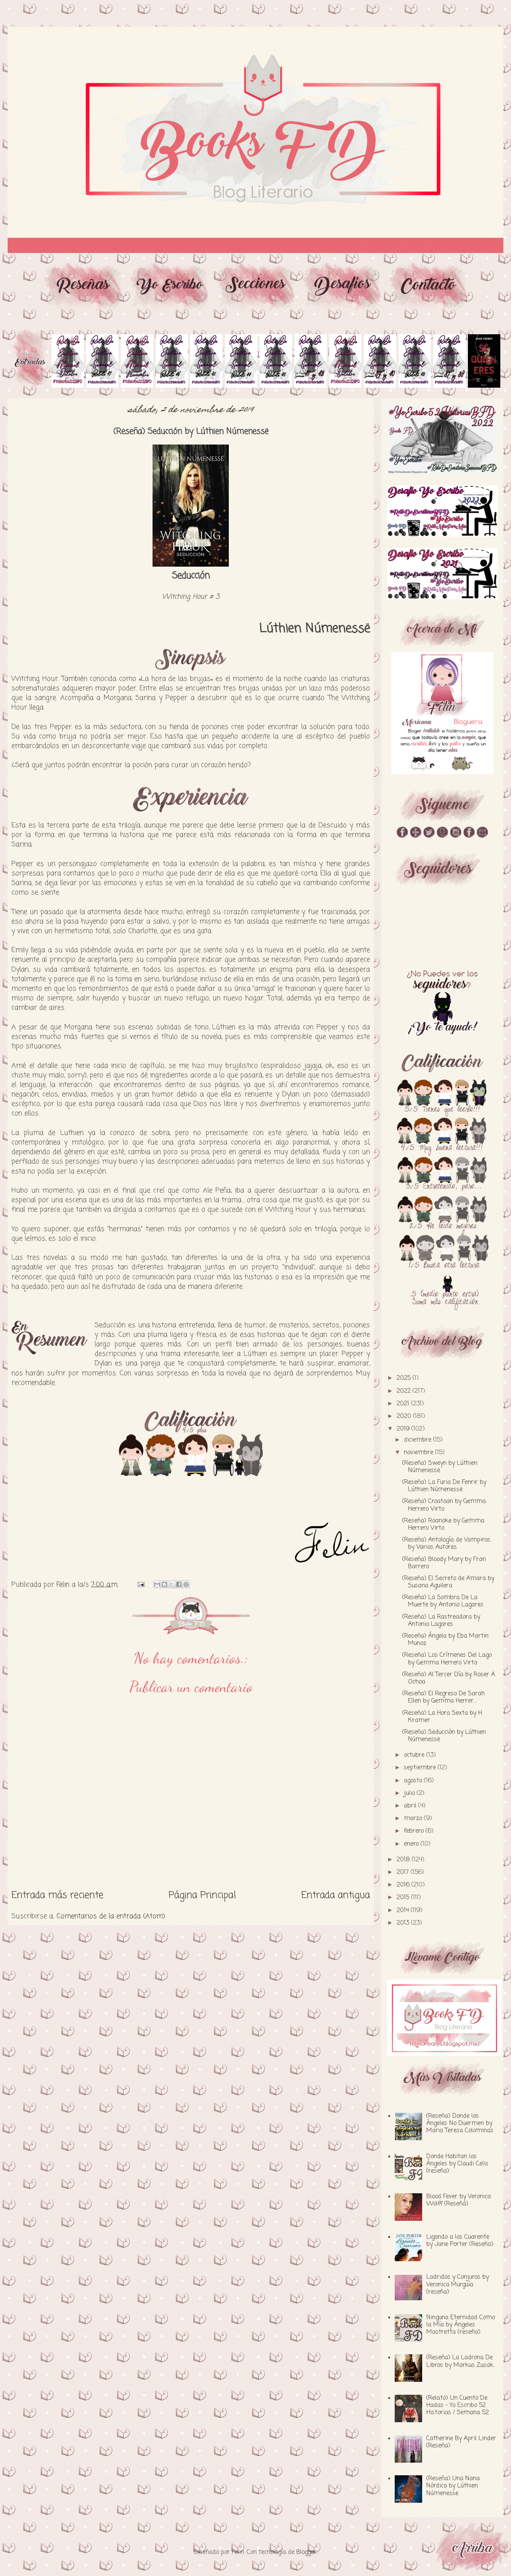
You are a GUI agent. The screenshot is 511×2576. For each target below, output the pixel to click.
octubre (415, 1755)
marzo (414, 1818)
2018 (404, 1859)
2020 (405, 1416)
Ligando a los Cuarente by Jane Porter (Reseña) (459, 2241)
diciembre (418, 1440)
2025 (405, 1378)
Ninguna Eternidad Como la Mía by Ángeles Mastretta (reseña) (460, 2325)
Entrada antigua (335, 1895)
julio (410, 1793)
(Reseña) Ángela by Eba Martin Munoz (445, 1640)
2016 (404, 1885)
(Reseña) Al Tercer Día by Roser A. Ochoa (449, 1678)
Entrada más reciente (57, 1895)
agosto (414, 1780)
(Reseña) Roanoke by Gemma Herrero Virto (443, 1524)
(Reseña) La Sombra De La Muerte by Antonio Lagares (443, 1601)
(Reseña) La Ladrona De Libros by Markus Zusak (459, 2361)
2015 (404, 1897)
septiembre (421, 1767)
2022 (405, 1391)
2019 (404, 1429)
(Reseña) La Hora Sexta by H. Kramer (442, 1717)
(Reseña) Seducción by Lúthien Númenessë (444, 1736)
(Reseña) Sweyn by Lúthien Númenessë (439, 1467)
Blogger (306, 2552)
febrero (415, 1831)
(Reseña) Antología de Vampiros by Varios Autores (446, 1543)
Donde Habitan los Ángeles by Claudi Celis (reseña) (457, 2164)
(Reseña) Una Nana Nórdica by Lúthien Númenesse (453, 2486)
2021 (404, 1403)
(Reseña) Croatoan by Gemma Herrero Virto (444, 1505)
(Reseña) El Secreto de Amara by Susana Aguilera (448, 1582)
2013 (404, 1923)
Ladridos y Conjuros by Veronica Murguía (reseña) (457, 2284)
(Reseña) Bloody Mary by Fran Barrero (444, 1563)
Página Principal (202, 1895)
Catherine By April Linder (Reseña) (461, 2442)
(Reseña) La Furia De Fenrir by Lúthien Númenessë (444, 1486)
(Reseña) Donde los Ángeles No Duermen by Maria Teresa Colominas (459, 2123)
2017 (404, 1872)
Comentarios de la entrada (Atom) (110, 1916)
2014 (404, 1910)
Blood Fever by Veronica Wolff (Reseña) (458, 2200)
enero (412, 1844)
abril (411, 1806)
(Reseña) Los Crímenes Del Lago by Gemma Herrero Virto (447, 1659)
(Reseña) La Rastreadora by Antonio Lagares (441, 1621)
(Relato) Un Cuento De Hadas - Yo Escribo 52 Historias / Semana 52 (457, 2405)
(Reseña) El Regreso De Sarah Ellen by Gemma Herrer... (443, 1697)
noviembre (419, 1452)
